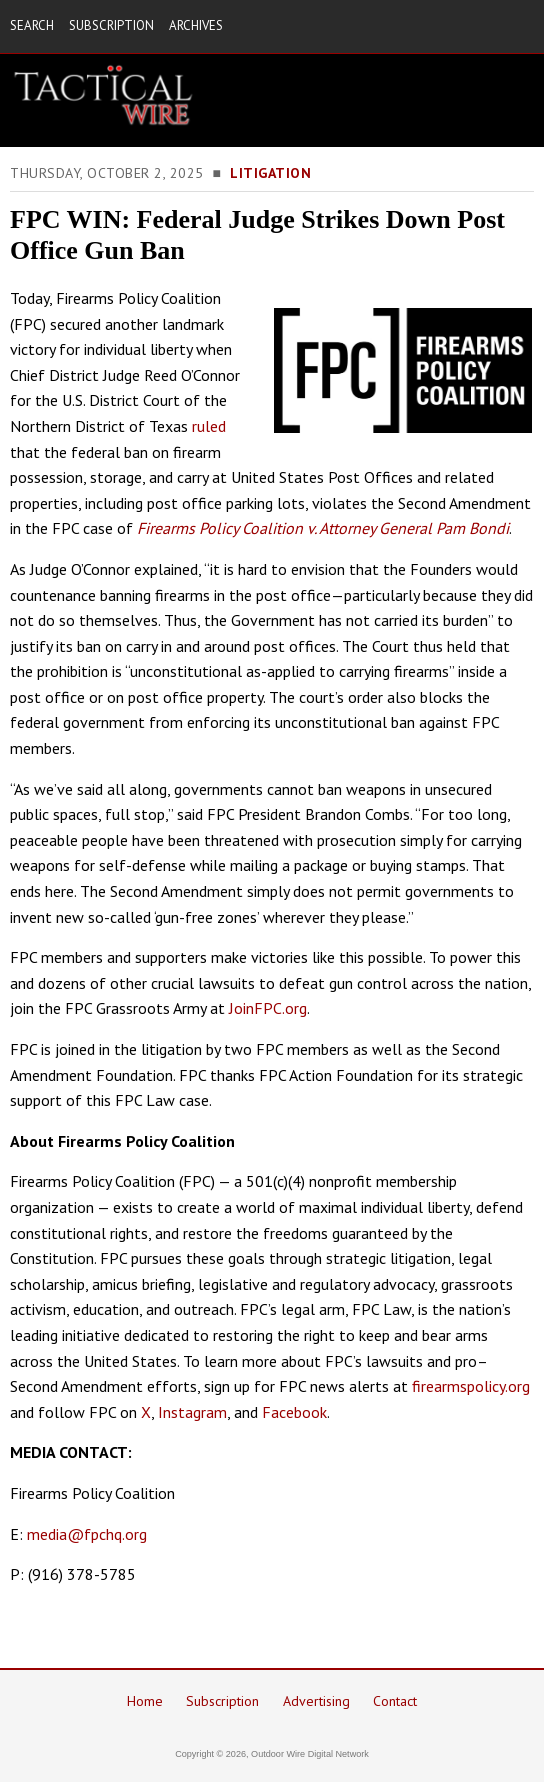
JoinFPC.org (268, 1008)
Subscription (222, 1701)
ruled (209, 426)
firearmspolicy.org (471, 1386)
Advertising (316, 1701)
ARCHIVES (196, 25)
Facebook (294, 1412)
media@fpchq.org (87, 1534)
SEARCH (32, 25)
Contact (395, 1701)
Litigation (270, 173)
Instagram (192, 1412)
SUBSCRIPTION (111, 25)
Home (145, 1701)
